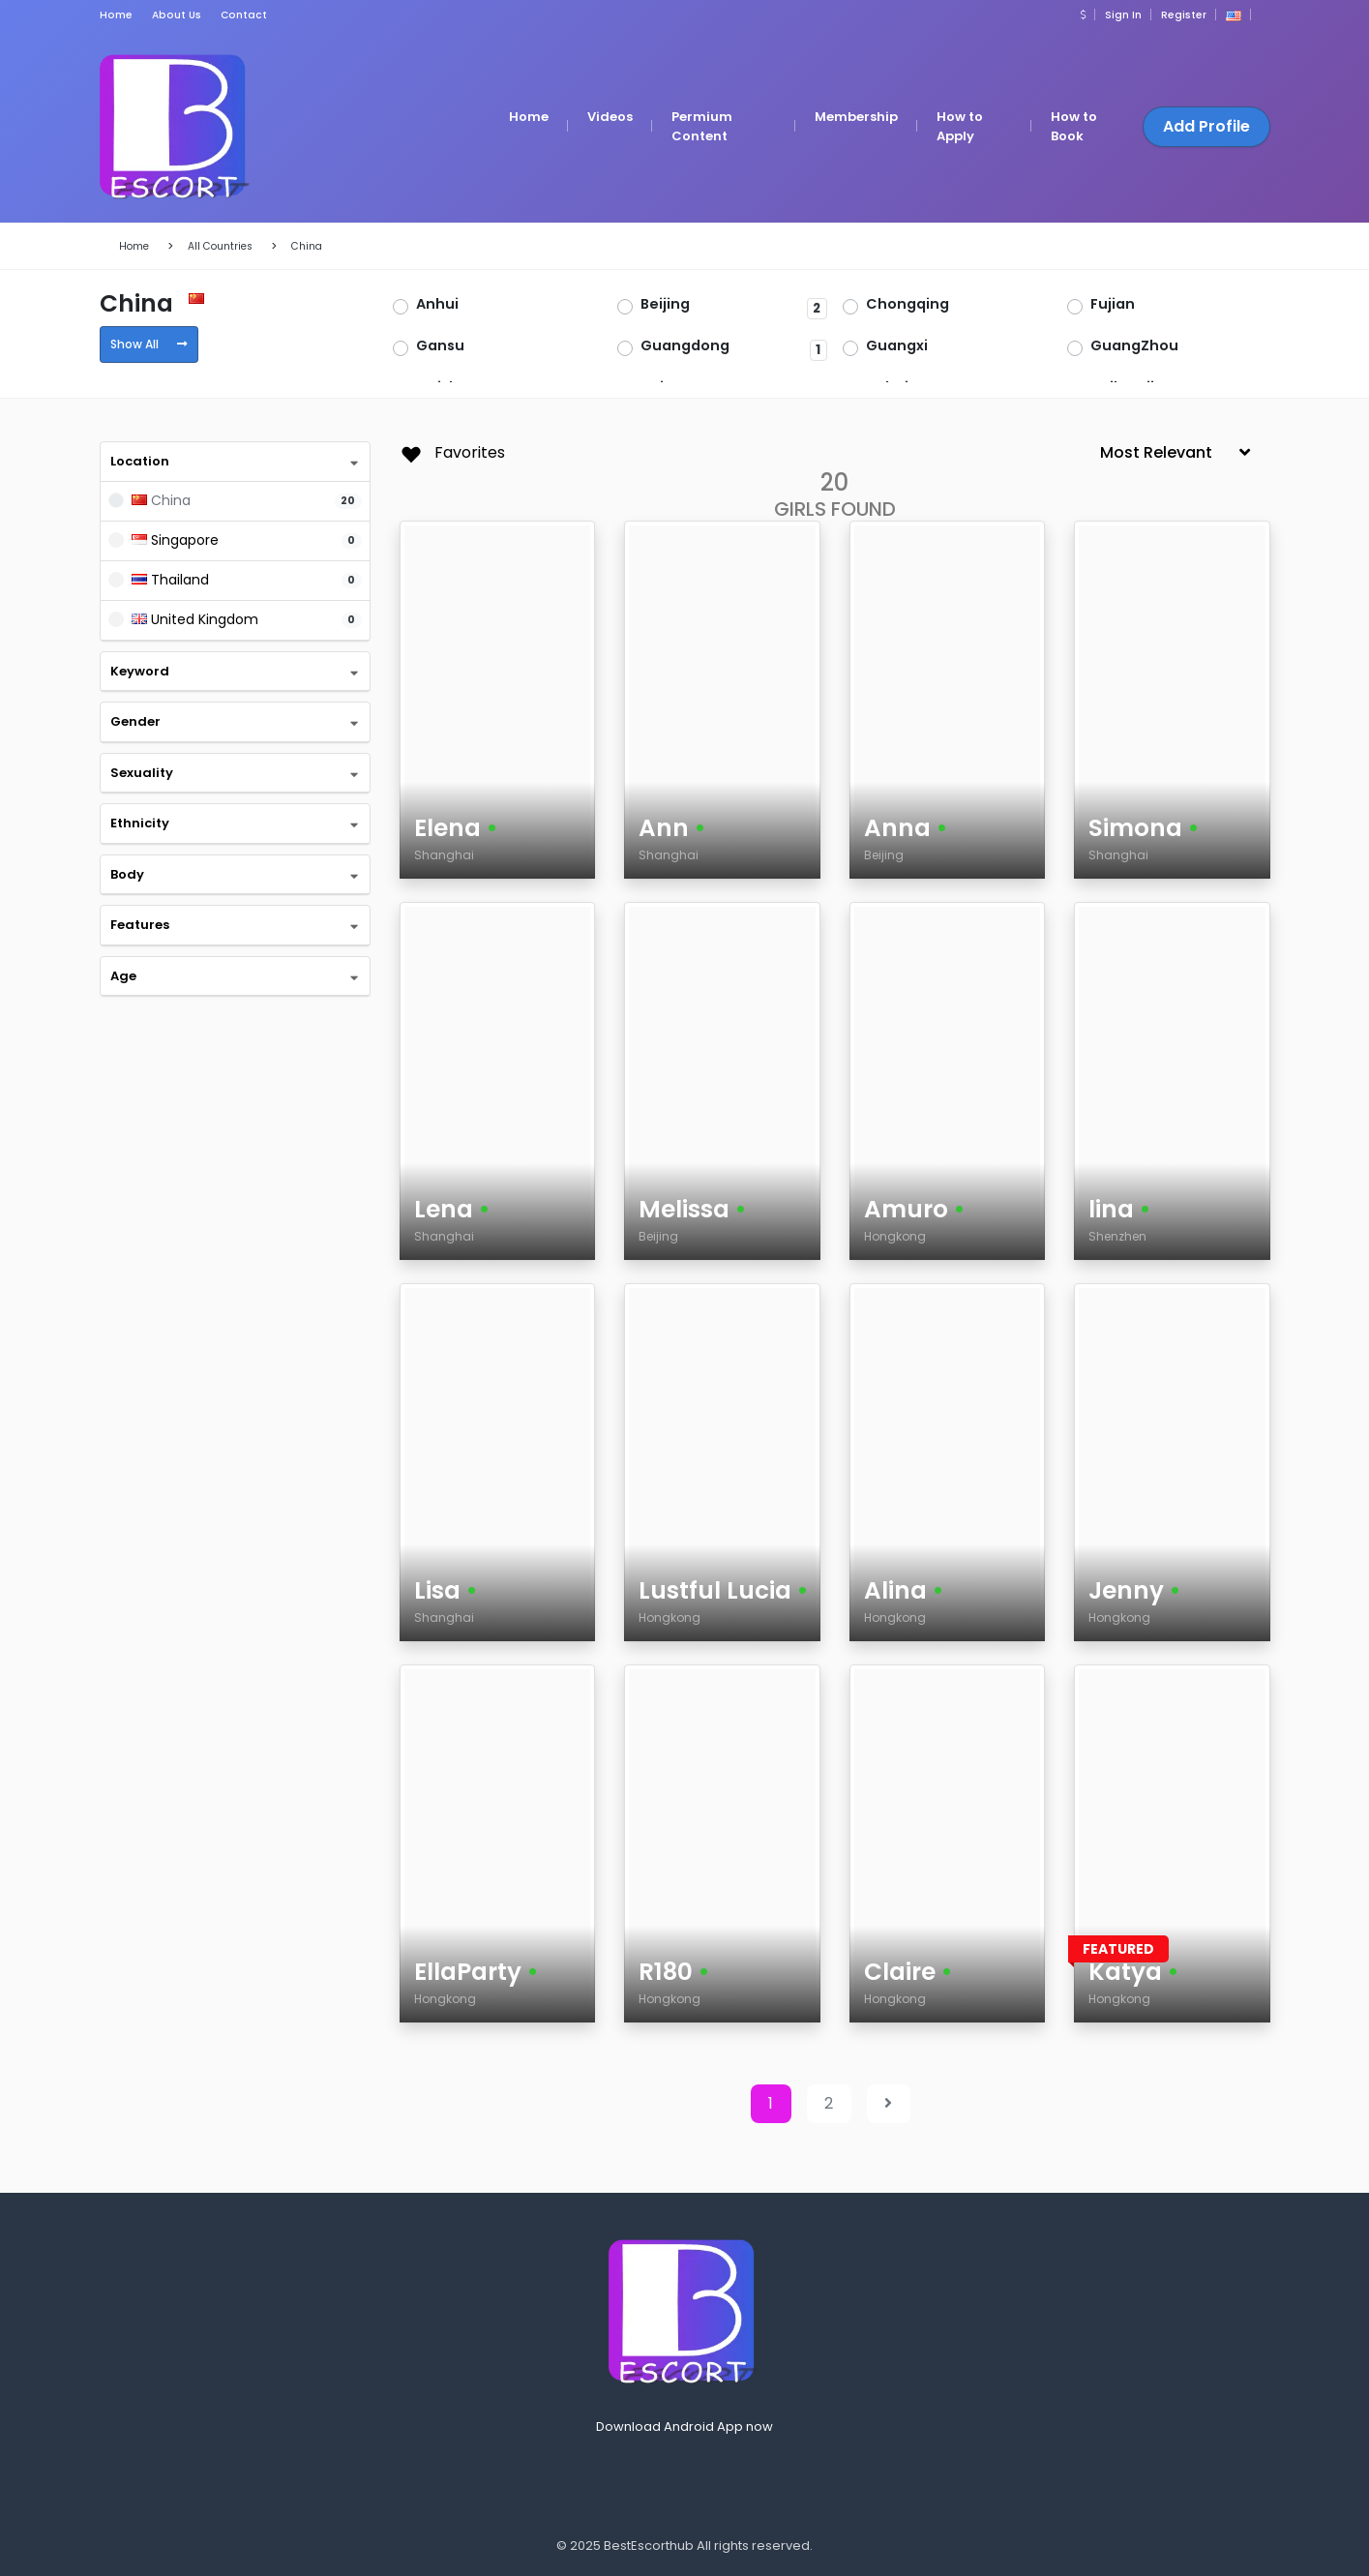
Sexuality (141, 773)
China (306, 246)
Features (139, 924)
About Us (176, 15)
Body (127, 874)
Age (123, 976)
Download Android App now (684, 2426)
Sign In (1123, 15)
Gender (135, 721)
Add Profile (1206, 126)
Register (1183, 15)
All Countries (220, 246)
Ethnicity (139, 823)
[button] (1083, 15)
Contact (244, 15)
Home (116, 15)
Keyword (139, 671)
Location (139, 461)
